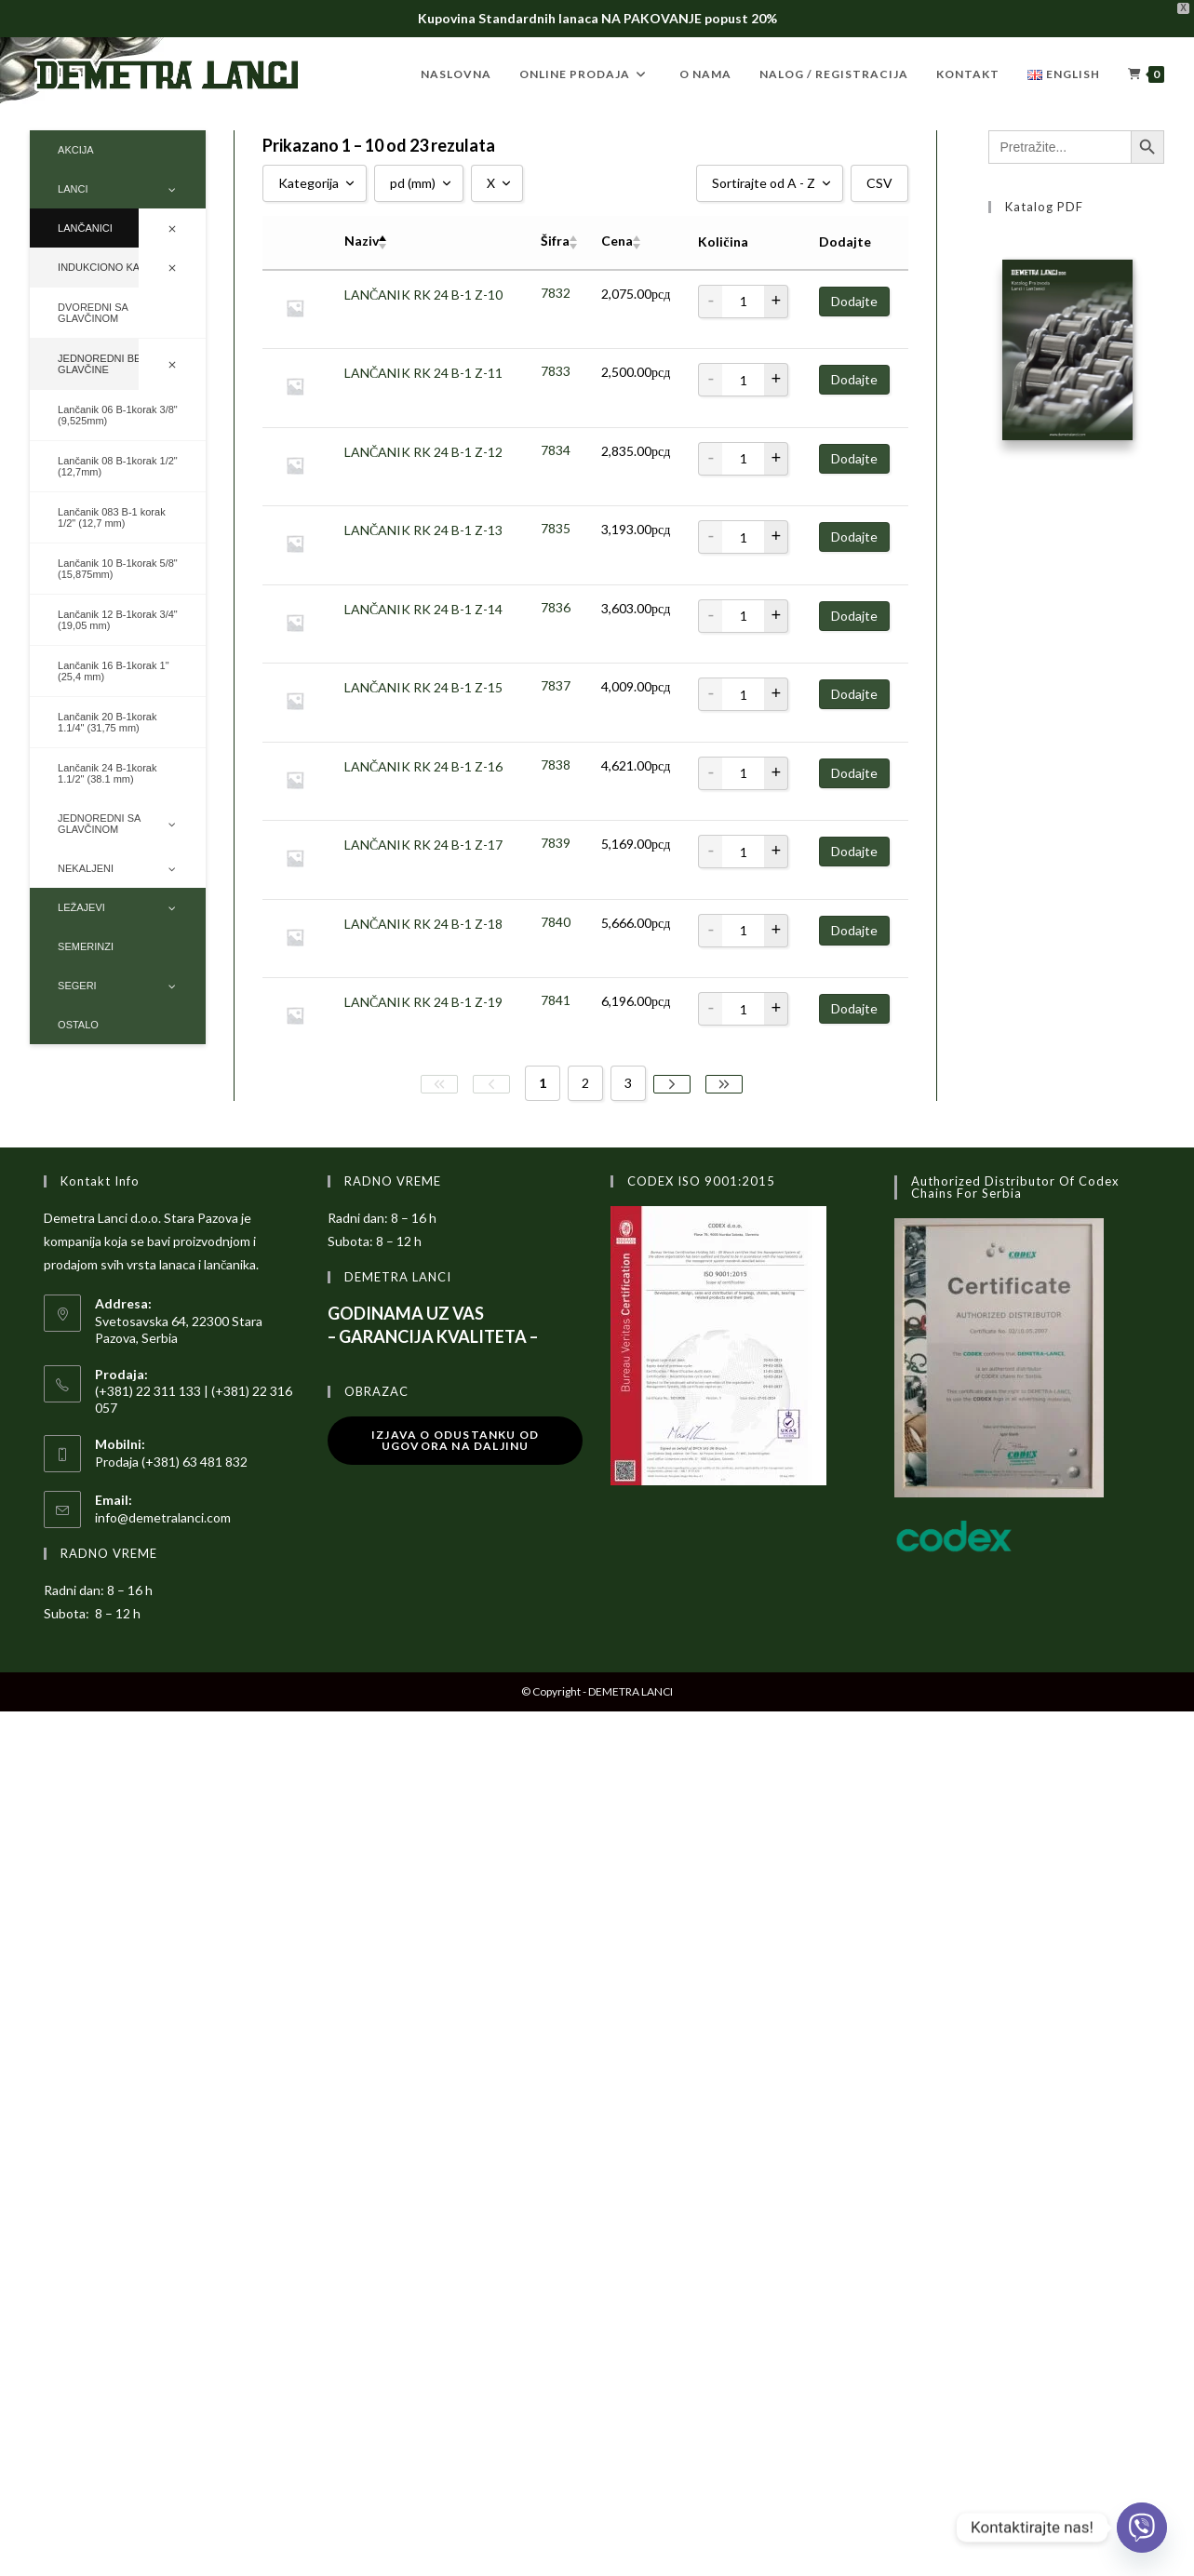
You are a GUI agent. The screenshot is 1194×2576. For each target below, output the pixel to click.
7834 (555, 450)
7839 (555, 843)
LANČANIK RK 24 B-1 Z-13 (423, 530)
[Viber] (1142, 2527)
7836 (555, 607)
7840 (555, 922)
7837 (555, 685)
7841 (555, 1000)
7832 (555, 293)
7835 (555, 528)
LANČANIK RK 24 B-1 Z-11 (423, 373)
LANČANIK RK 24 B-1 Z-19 (423, 1002)
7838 (555, 764)
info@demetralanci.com (163, 1517)
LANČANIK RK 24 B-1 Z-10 (423, 294)
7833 (555, 371)
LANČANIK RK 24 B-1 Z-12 (423, 451)
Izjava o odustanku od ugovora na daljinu (455, 1440)
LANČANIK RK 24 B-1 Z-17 (423, 844)
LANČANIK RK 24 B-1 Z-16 (423, 765)
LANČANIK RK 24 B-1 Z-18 (423, 923)
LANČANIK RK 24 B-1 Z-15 (423, 687)
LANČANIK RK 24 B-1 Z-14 (423, 608)
